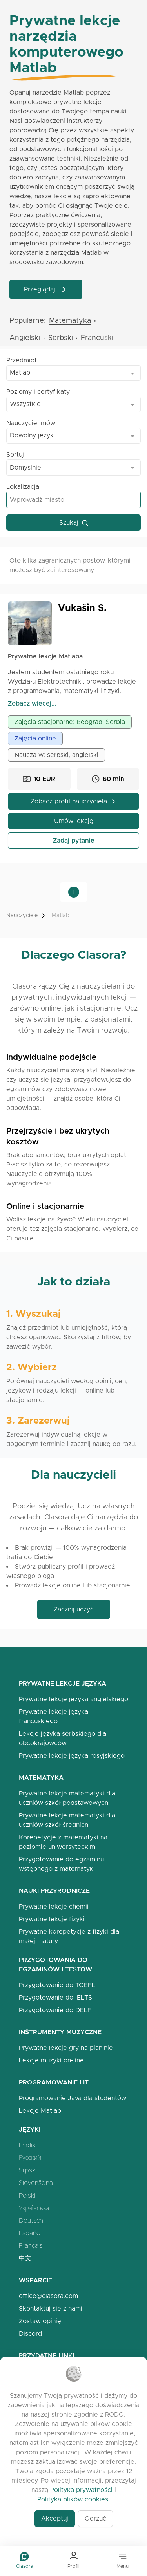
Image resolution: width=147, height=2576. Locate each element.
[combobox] (73, 373)
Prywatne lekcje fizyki (52, 1919)
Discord (30, 2333)
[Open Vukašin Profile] (30, 623)
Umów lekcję (73, 820)
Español (30, 2233)
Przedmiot (21, 360)
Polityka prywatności (81, 2489)
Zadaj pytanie (73, 840)
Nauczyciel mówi (31, 423)
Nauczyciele (22, 915)
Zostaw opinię (40, 2321)
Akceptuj (54, 2518)
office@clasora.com (48, 2296)
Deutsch (31, 2220)
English (29, 2145)
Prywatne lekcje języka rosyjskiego (72, 1755)
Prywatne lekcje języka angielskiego (73, 1699)
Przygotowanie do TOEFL (57, 1985)
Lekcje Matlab (40, 2110)
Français (31, 2245)
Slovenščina (36, 2182)
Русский (30, 2157)
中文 (25, 2258)
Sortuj (15, 454)
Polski (27, 2195)
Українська (34, 2208)
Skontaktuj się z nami (50, 2308)
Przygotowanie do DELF (55, 2010)
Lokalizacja (22, 486)
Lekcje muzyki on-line (51, 2060)
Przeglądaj (46, 289)
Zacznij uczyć (74, 1609)
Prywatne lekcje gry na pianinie (66, 2047)
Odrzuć (95, 2518)
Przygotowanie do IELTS (55, 1997)
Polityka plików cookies (72, 2499)
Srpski (27, 2170)
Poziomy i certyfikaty (38, 391)
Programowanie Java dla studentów (72, 2098)
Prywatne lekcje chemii (54, 1906)
